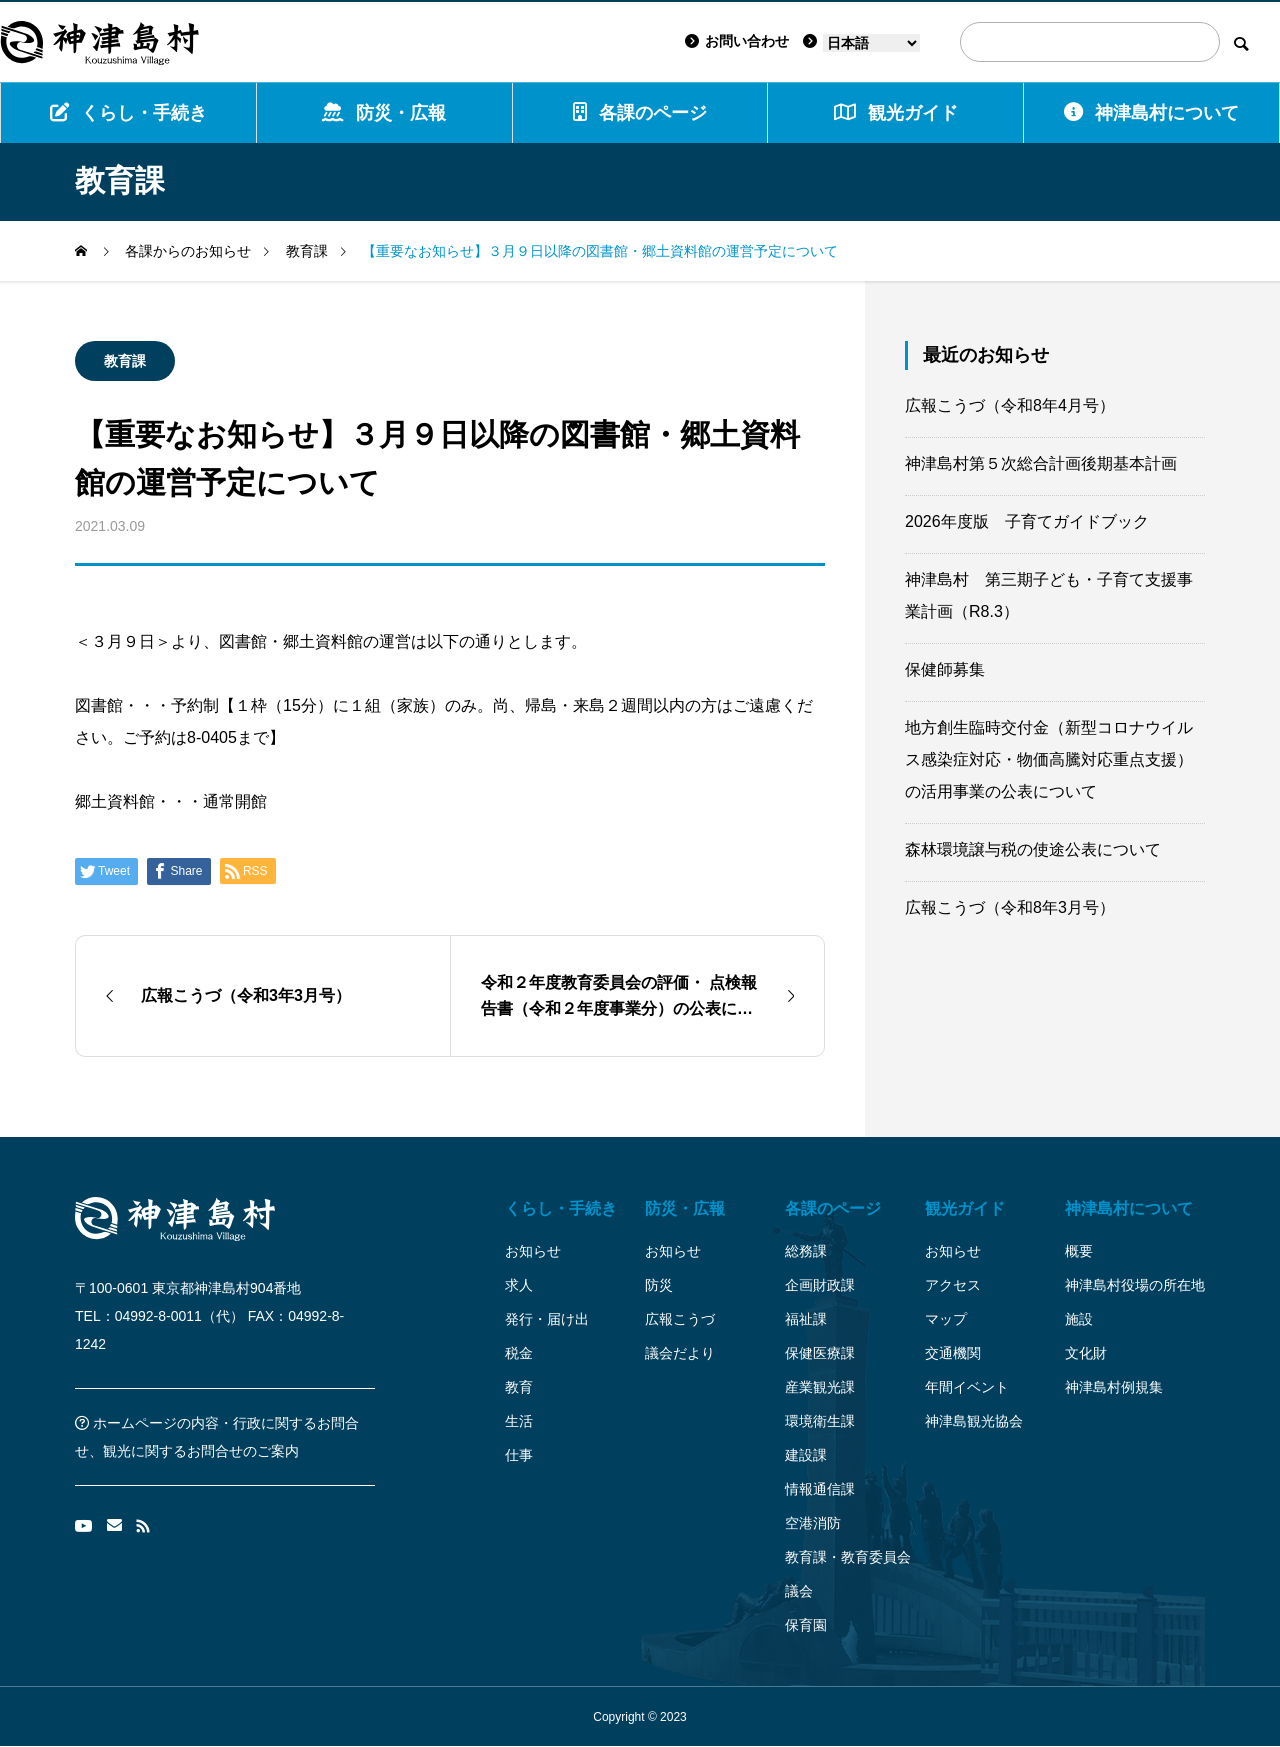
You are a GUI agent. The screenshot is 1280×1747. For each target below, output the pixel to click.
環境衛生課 (820, 1421)
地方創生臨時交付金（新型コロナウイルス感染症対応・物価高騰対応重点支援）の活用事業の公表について (1049, 759)
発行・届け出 (547, 1319)
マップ (946, 1319)
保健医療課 (820, 1353)
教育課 (125, 361)
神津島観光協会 (974, 1421)
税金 (519, 1353)
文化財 (1086, 1353)
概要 (1079, 1251)
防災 (659, 1285)
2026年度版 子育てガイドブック (1027, 521)
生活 (519, 1421)
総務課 (806, 1251)
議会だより (680, 1353)
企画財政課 (820, 1285)
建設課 (806, 1455)
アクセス (953, 1285)
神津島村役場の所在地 (1135, 1285)
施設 (1079, 1319)
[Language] (871, 43)
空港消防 (813, 1523)
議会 (799, 1591)
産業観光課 (820, 1387)
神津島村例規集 (1114, 1387)
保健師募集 (945, 669)
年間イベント (967, 1387)
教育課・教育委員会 (848, 1557)
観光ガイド (965, 1208)
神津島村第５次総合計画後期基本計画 (1041, 463)
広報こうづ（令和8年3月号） (1010, 907)
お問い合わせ (737, 41)
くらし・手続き (128, 112)
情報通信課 (820, 1489)
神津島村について (1151, 112)
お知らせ (533, 1251)
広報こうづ (680, 1319)
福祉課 (806, 1319)
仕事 (519, 1455)
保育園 (806, 1625)
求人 (519, 1285)
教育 (519, 1387)
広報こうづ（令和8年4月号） (1010, 405)
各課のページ (640, 112)
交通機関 (953, 1353)
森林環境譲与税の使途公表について (1033, 849)
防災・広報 (384, 112)
